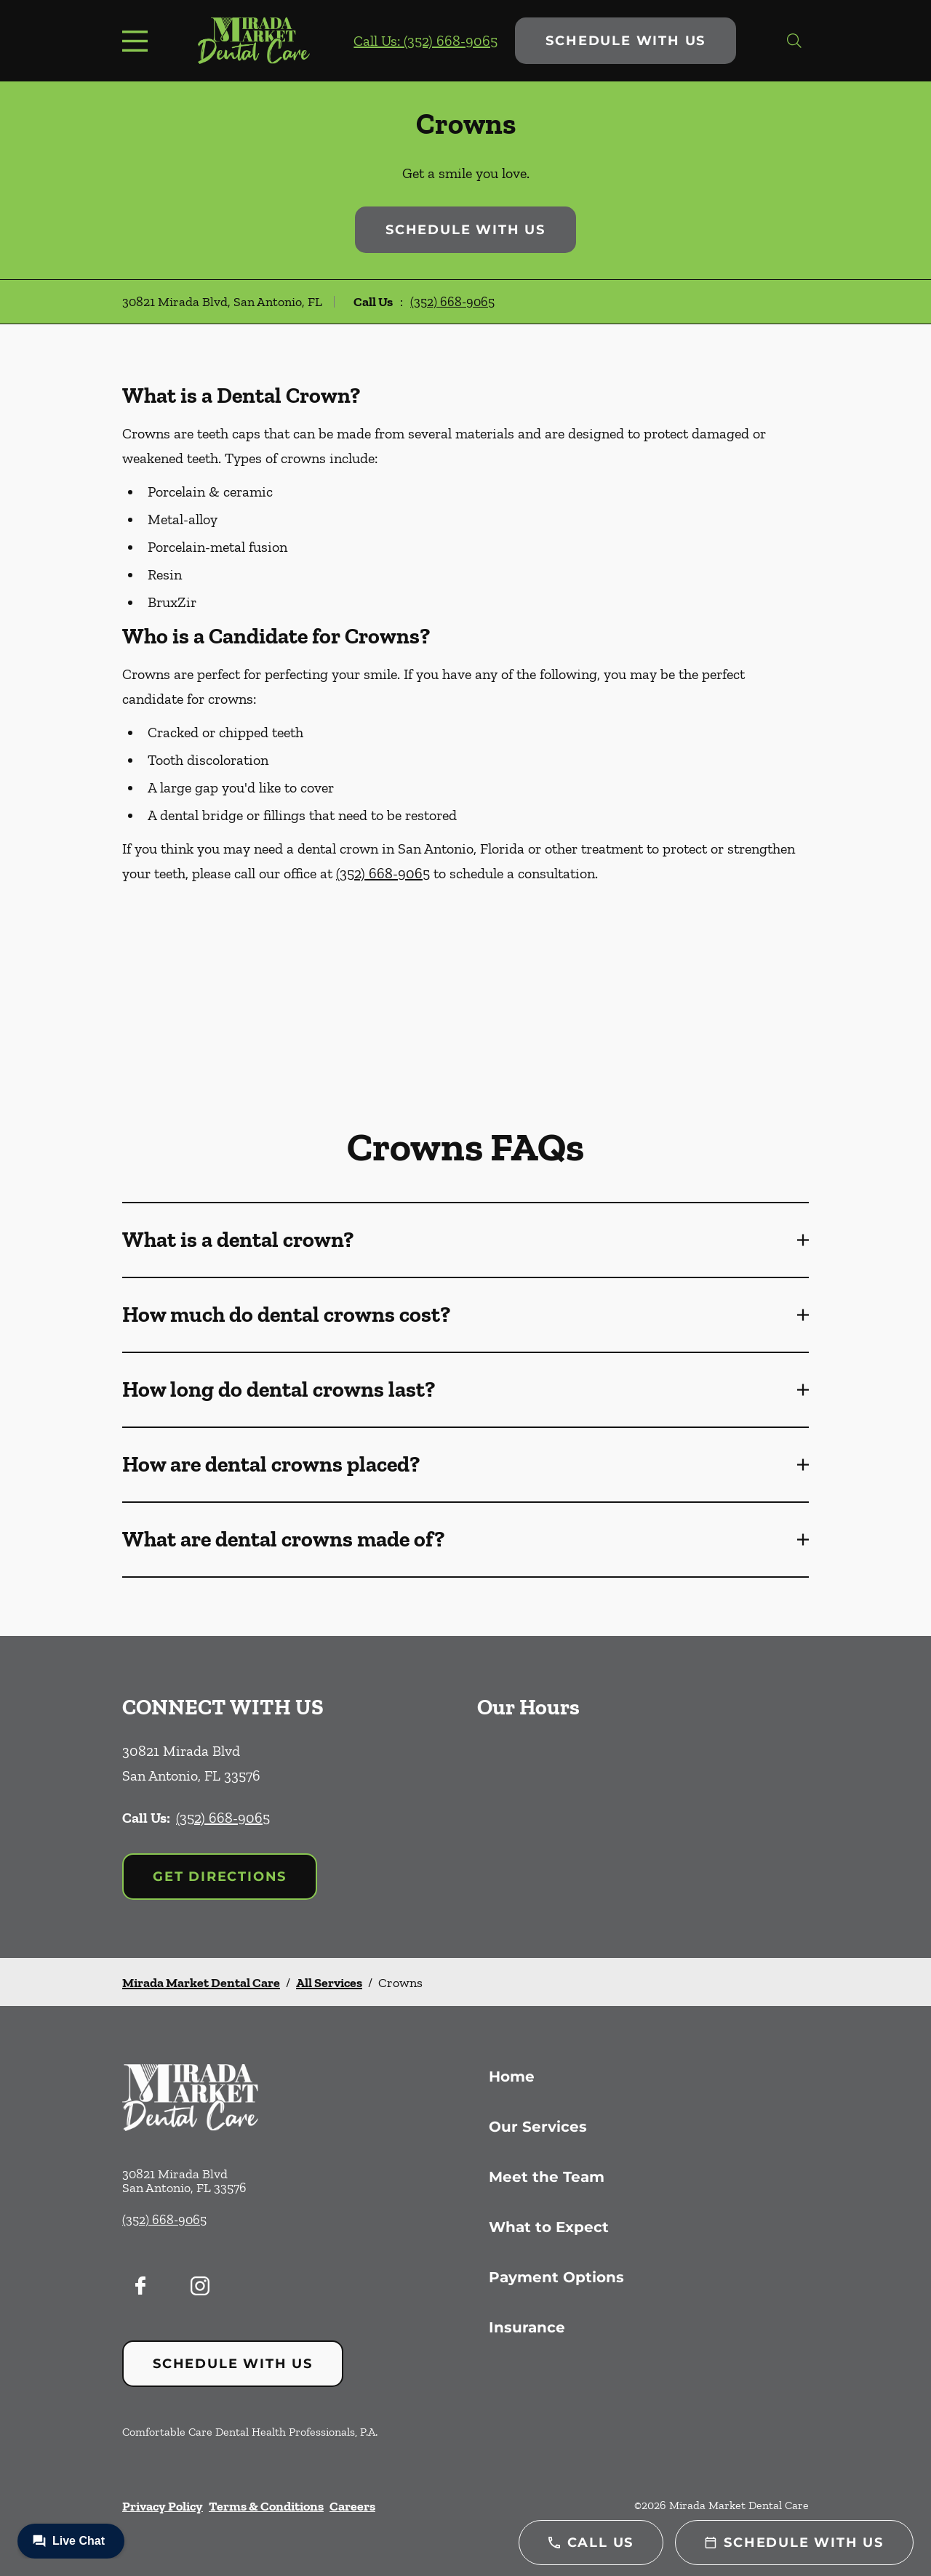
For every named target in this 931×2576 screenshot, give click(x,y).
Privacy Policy (162, 2506)
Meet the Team (546, 2177)
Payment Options (556, 2277)
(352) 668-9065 (452, 302)
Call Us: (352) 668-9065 (425, 40)
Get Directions (220, 1877)
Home (512, 2076)
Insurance (527, 2327)
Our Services (538, 2126)
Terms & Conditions (266, 2506)
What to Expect (549, 2227)
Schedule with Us (626, 41)
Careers (352, 2506)
